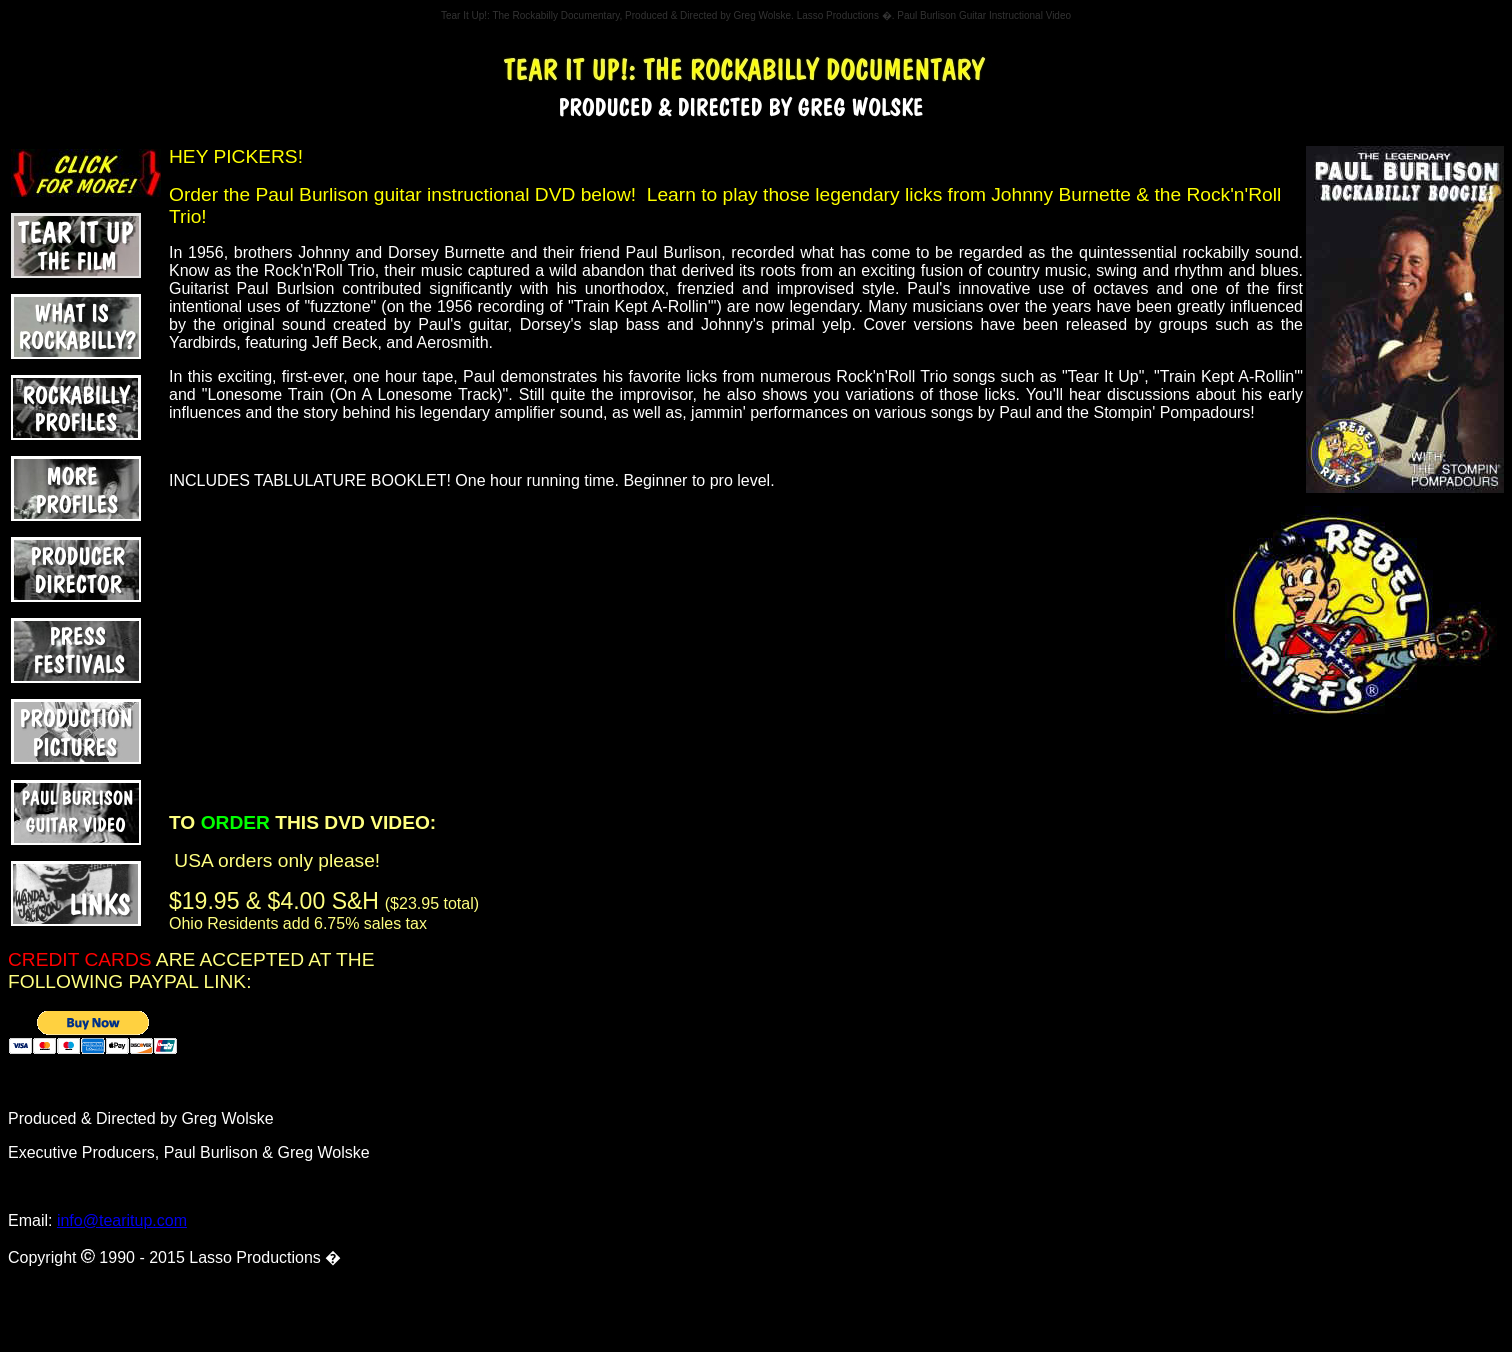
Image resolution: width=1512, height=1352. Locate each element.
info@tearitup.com (122, 1220)
